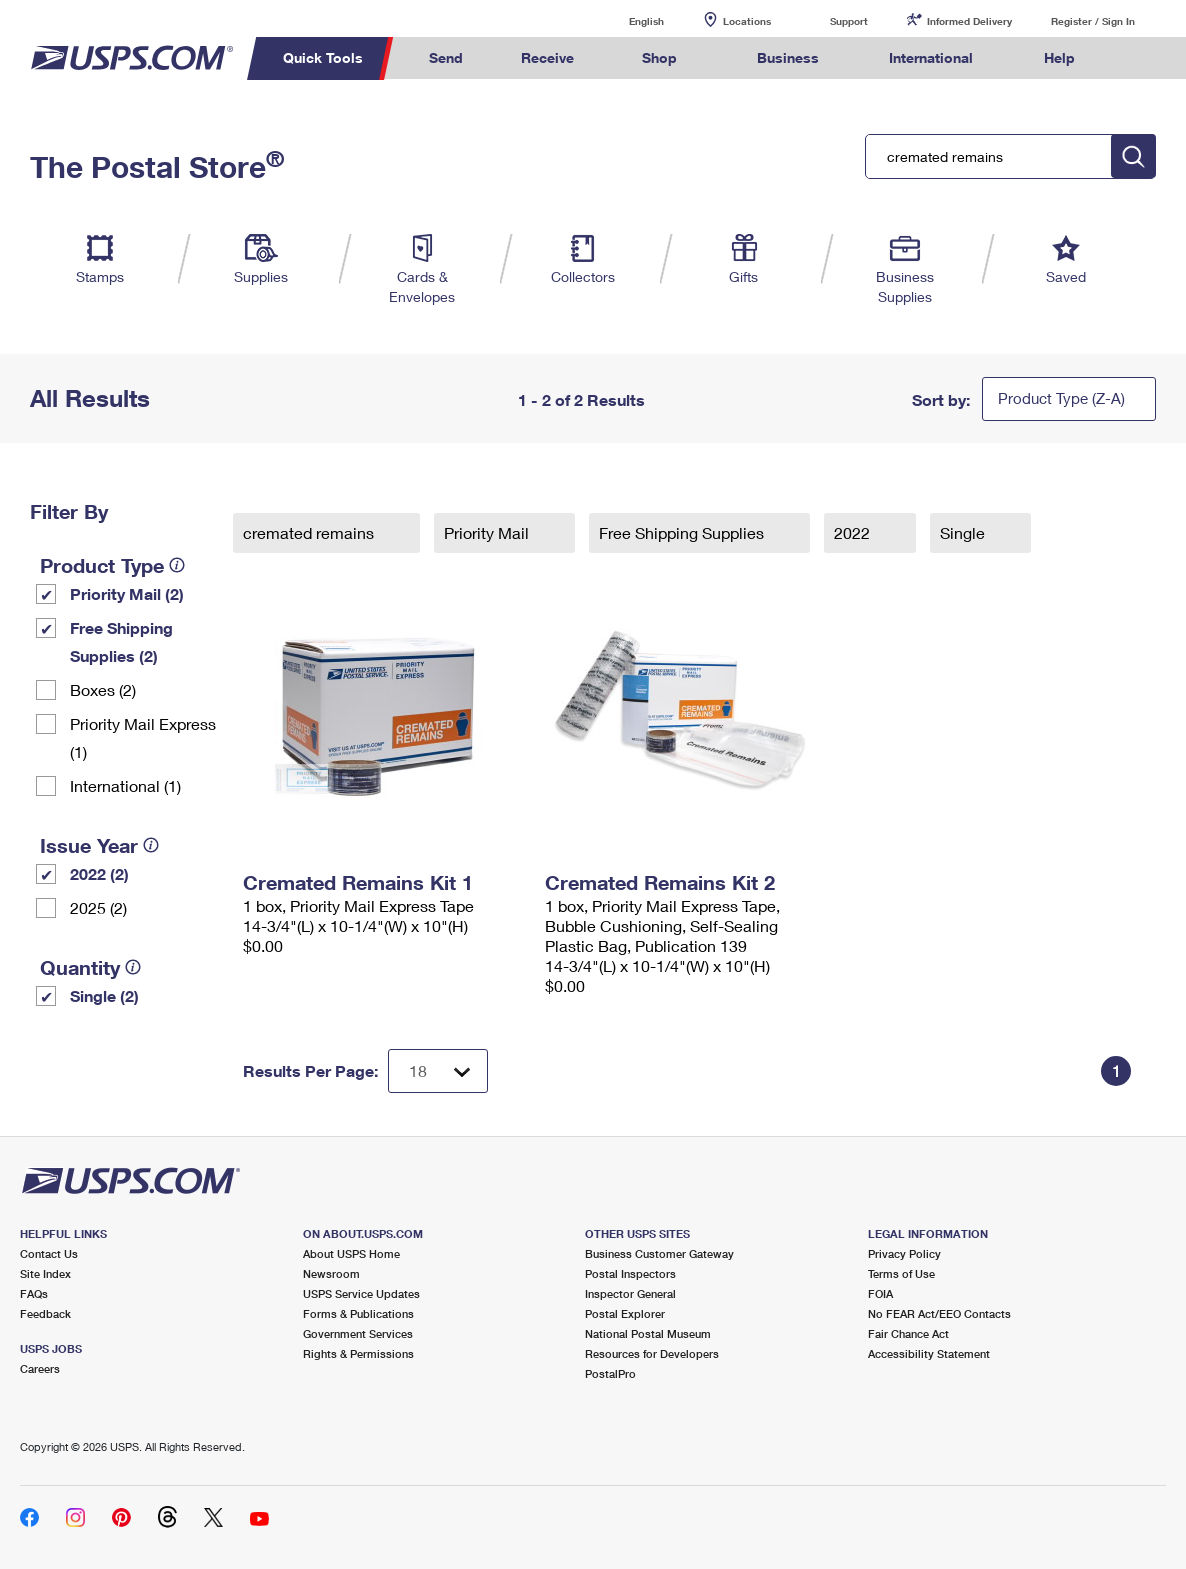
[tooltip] (177, 565)
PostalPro (610, 1373)
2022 (854, 532)
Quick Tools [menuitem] (323, 57)
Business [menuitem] (788, 57)
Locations (747, 21)
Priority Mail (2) (127, 593)
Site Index (45, 1273)
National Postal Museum (648, 1333)
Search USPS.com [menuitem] (1142, 58)
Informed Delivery (969, 21)
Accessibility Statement (929, 1353)
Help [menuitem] (1059, 57)
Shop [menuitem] (659, 57)
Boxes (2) (103, 689)
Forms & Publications (358, 1313)
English (626, 20)
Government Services (358, 1333)
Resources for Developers (652, 1353)
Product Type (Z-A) (1061, 398)
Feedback (45, 1313)
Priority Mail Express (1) (143, 737)
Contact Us (49, 1253)
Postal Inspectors (630, 1273)
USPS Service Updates (361, 1293)
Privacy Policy (904, 1253)
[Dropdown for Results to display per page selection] (438, 1071)
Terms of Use (901, 1273)
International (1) (125, 785)
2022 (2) (99, 873)
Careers (40, 1368)
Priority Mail (488, 532)
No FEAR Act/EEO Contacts (939, 1313)
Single (964, 532)
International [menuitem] (931, 57)
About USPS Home (351, 1253)
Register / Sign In (1093, 21)
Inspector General (630, 1293)
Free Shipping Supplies (683, 532)
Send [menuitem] (446, 57)
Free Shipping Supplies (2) (121, 641)
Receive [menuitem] (547, 57)
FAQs (34, 1293)
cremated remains (310, 532)
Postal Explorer (625, 1313)
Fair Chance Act (908, 1333)
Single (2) (104, 995)
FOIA (880, 1293)
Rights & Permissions (358, 1353)
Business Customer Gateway (659, 1253)
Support (849, 21)
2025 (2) (98, 907)
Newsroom (331, 1273)
